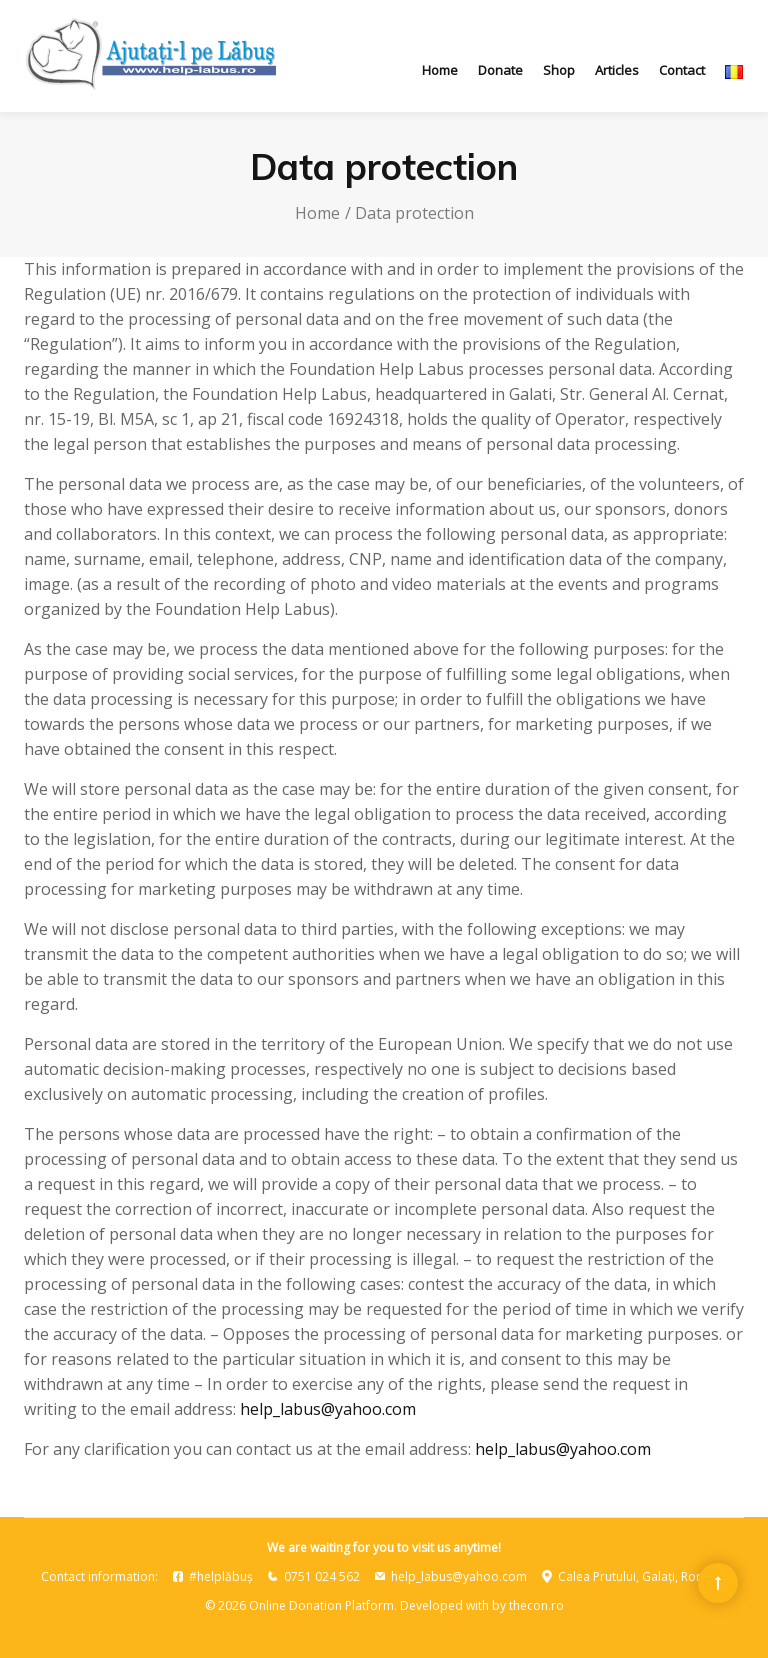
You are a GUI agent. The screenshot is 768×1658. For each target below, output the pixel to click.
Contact (682, 70)
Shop (559, 70)
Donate (500, 70)
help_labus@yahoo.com (328, 1409)
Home (440, 70)
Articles (617, 70)
